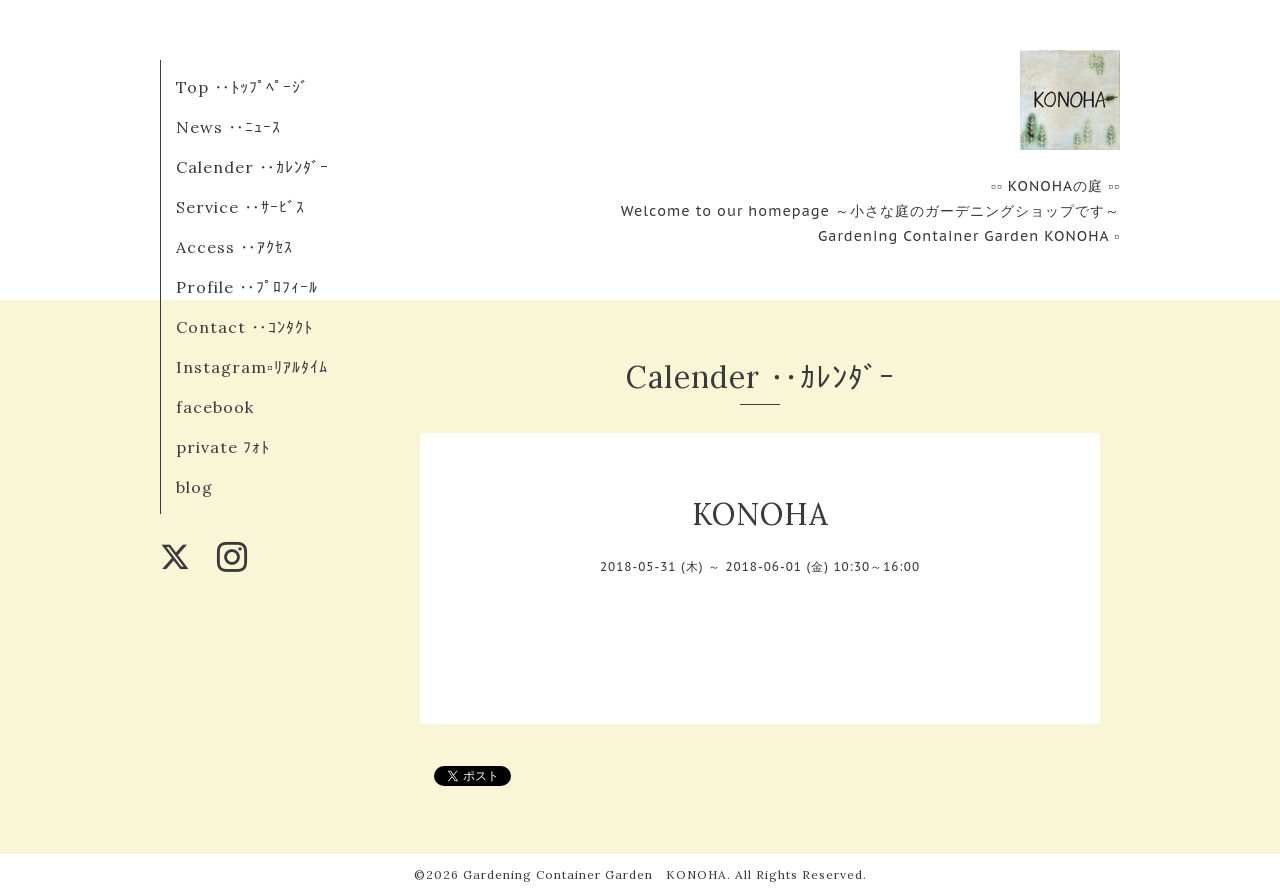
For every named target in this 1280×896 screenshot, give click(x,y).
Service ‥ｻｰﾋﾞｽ (240, 207)
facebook (215, 407)
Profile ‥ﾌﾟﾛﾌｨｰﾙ (247, 287)
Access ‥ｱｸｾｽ (234, 247)
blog (194, 487)
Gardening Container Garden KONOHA (595, 874)
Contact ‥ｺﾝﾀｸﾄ (244, 327)
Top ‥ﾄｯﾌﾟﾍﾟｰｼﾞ (242, 87)
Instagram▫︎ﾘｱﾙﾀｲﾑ (252, 367)
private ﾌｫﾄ (223, 447)
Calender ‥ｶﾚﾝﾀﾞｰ (252, 167)
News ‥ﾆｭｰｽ (228, 127)
